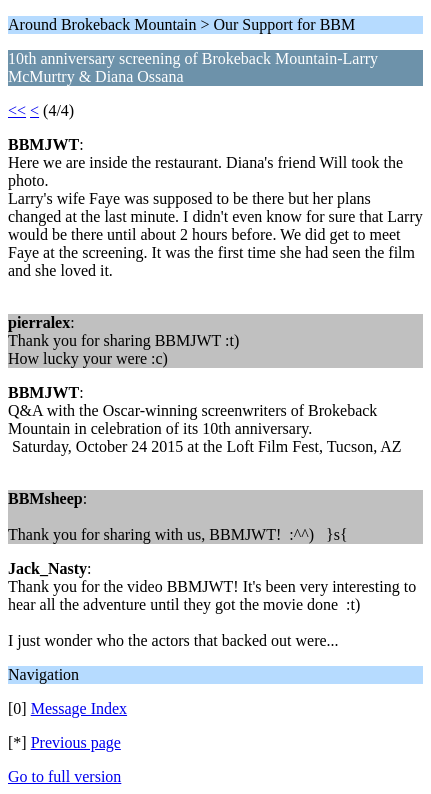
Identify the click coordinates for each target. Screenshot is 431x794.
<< (17, 110)
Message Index (79, 708)
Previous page (76, 742)
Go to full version (64, 776)
